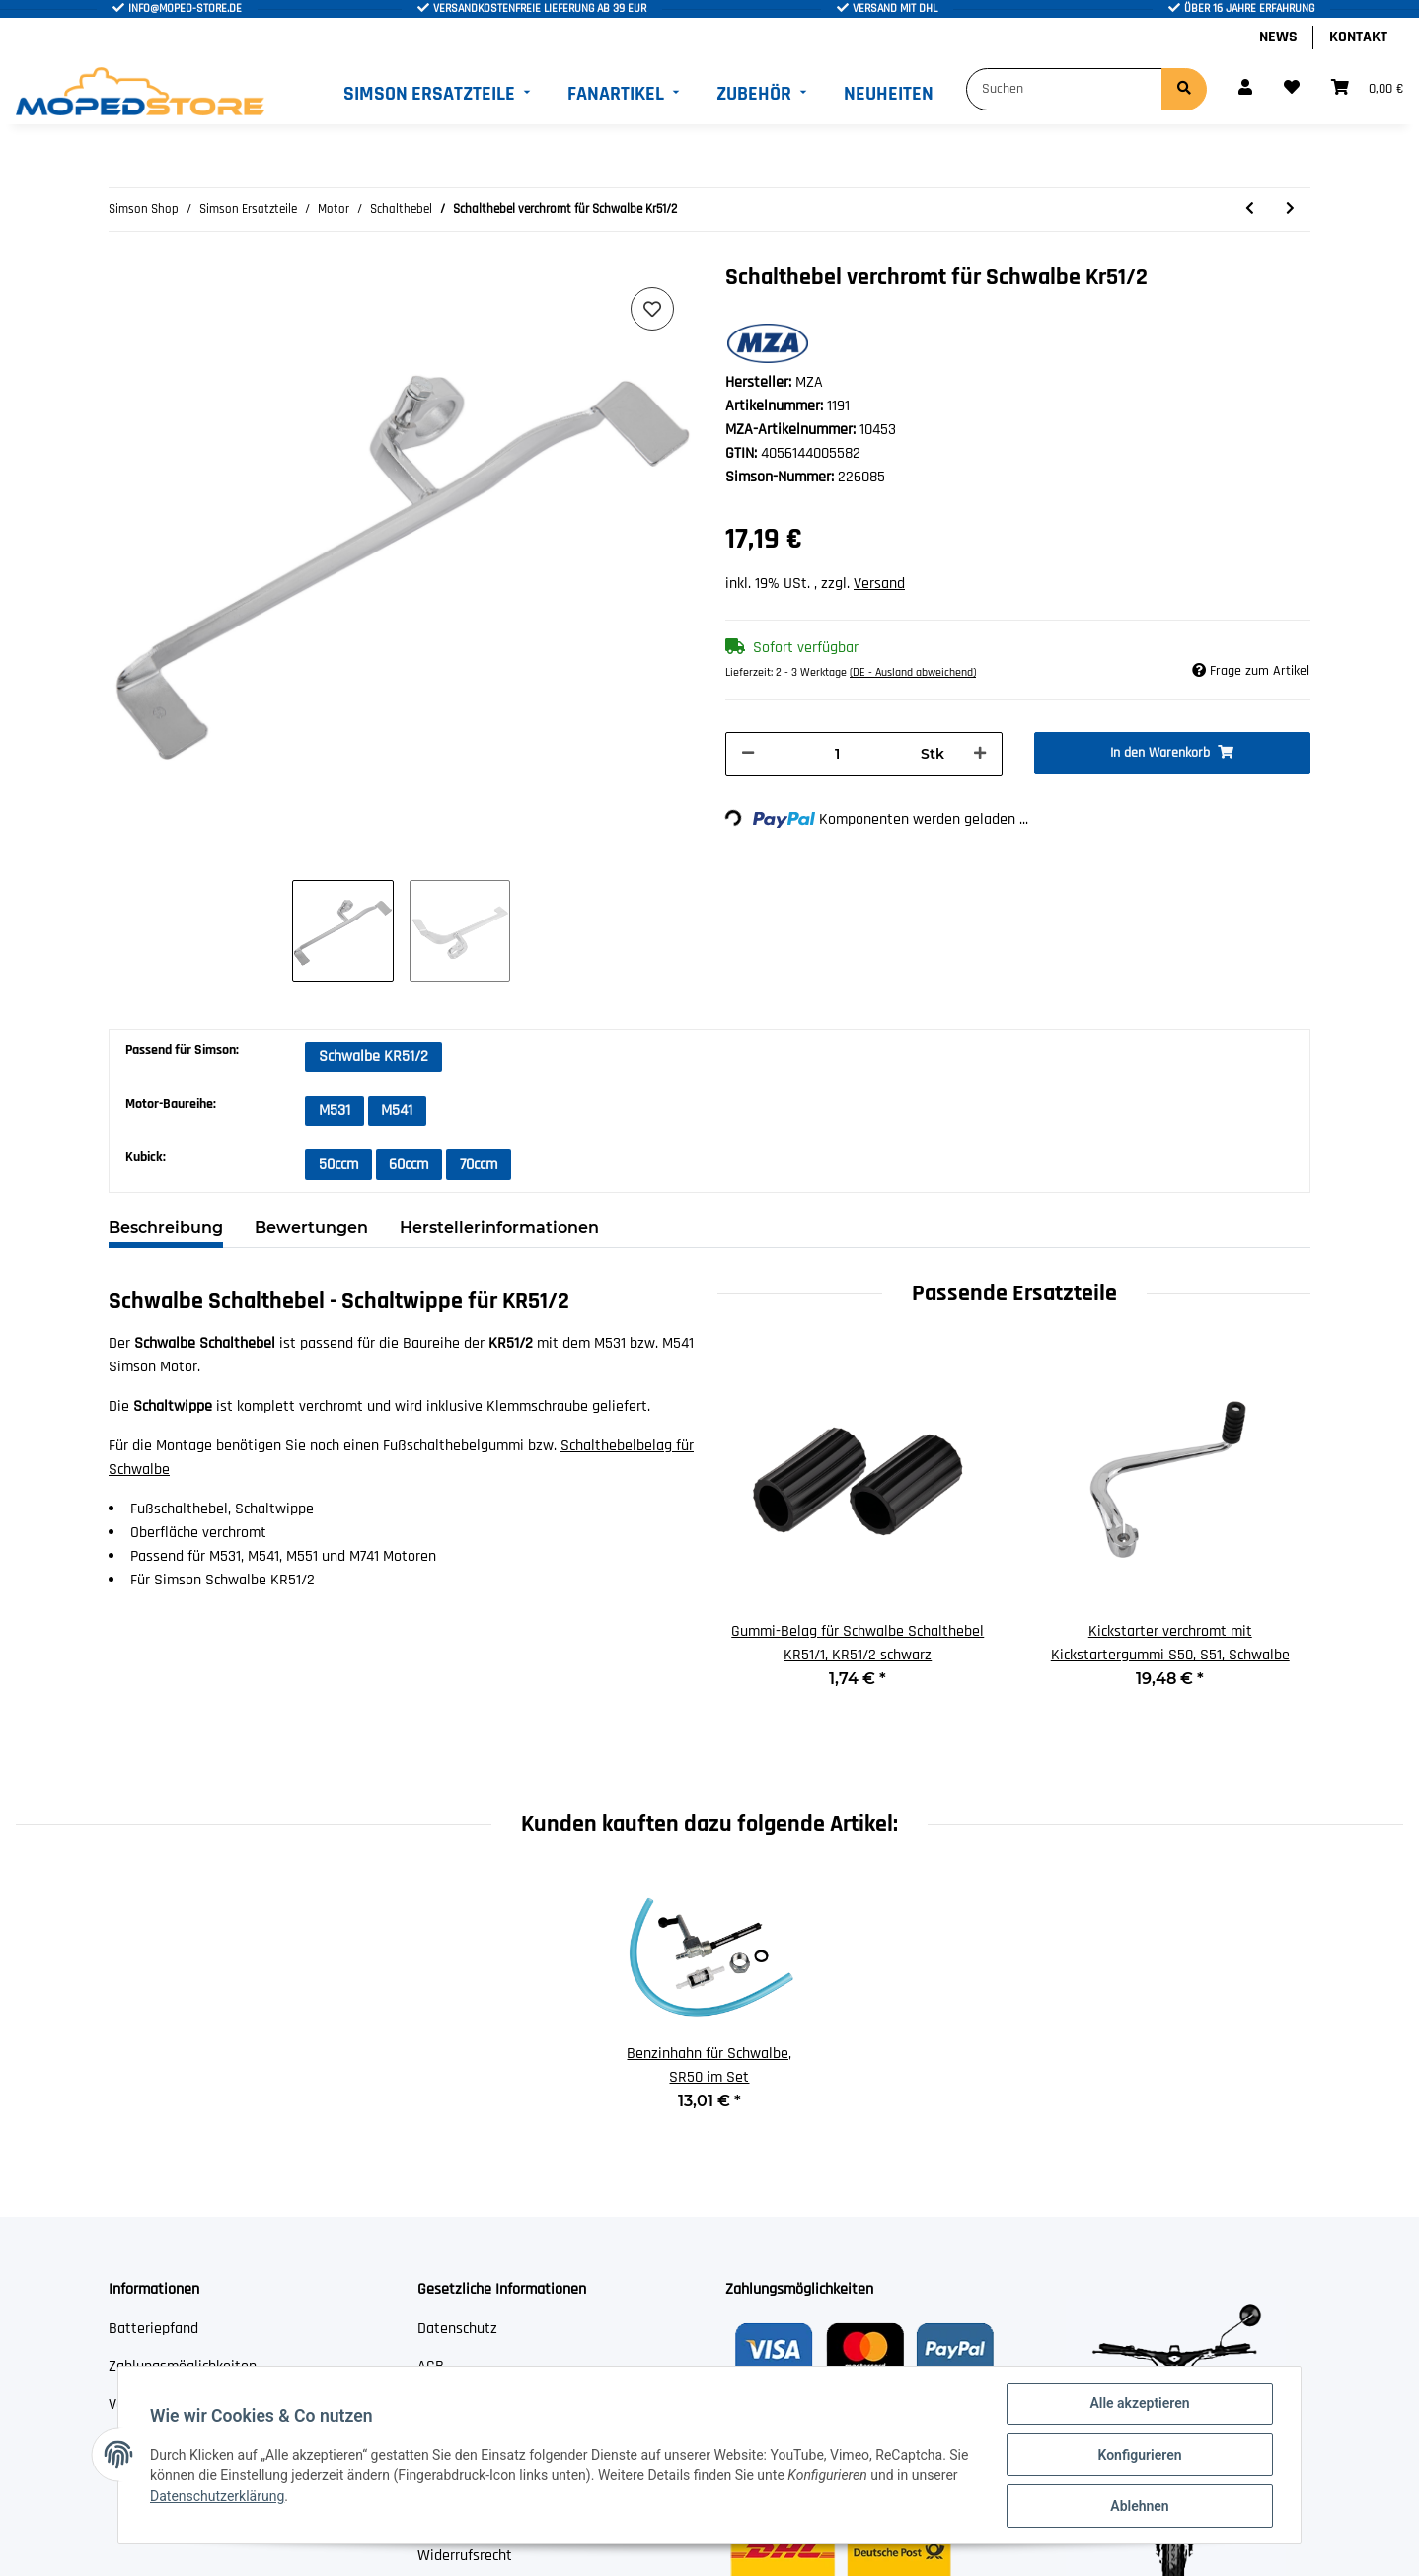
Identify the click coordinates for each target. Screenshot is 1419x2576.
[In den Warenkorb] (1172, 753)
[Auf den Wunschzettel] (652, 309)
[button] (1245, 88)
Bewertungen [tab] (311, 1227)
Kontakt (1358, 37)
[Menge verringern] (748, 754)
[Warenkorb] (1367, 88)
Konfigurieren (1139, 2455)
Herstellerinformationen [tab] (499, 1227)
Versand (879, 583)
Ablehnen (1139, 2506)
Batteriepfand (153, 2328)
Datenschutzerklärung (217, 2496)
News (1278, 37)
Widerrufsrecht (464, 2555)
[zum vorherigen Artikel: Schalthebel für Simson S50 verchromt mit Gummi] (1250, 209)
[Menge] (838, 754)
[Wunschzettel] (1291, 88)
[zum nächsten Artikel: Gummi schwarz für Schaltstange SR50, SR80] (1290, 209)
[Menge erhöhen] (980, 754)
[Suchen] (1064, 89)
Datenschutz (457, 2328)
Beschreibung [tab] (166, 1227)
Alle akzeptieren (1139, 2403)
